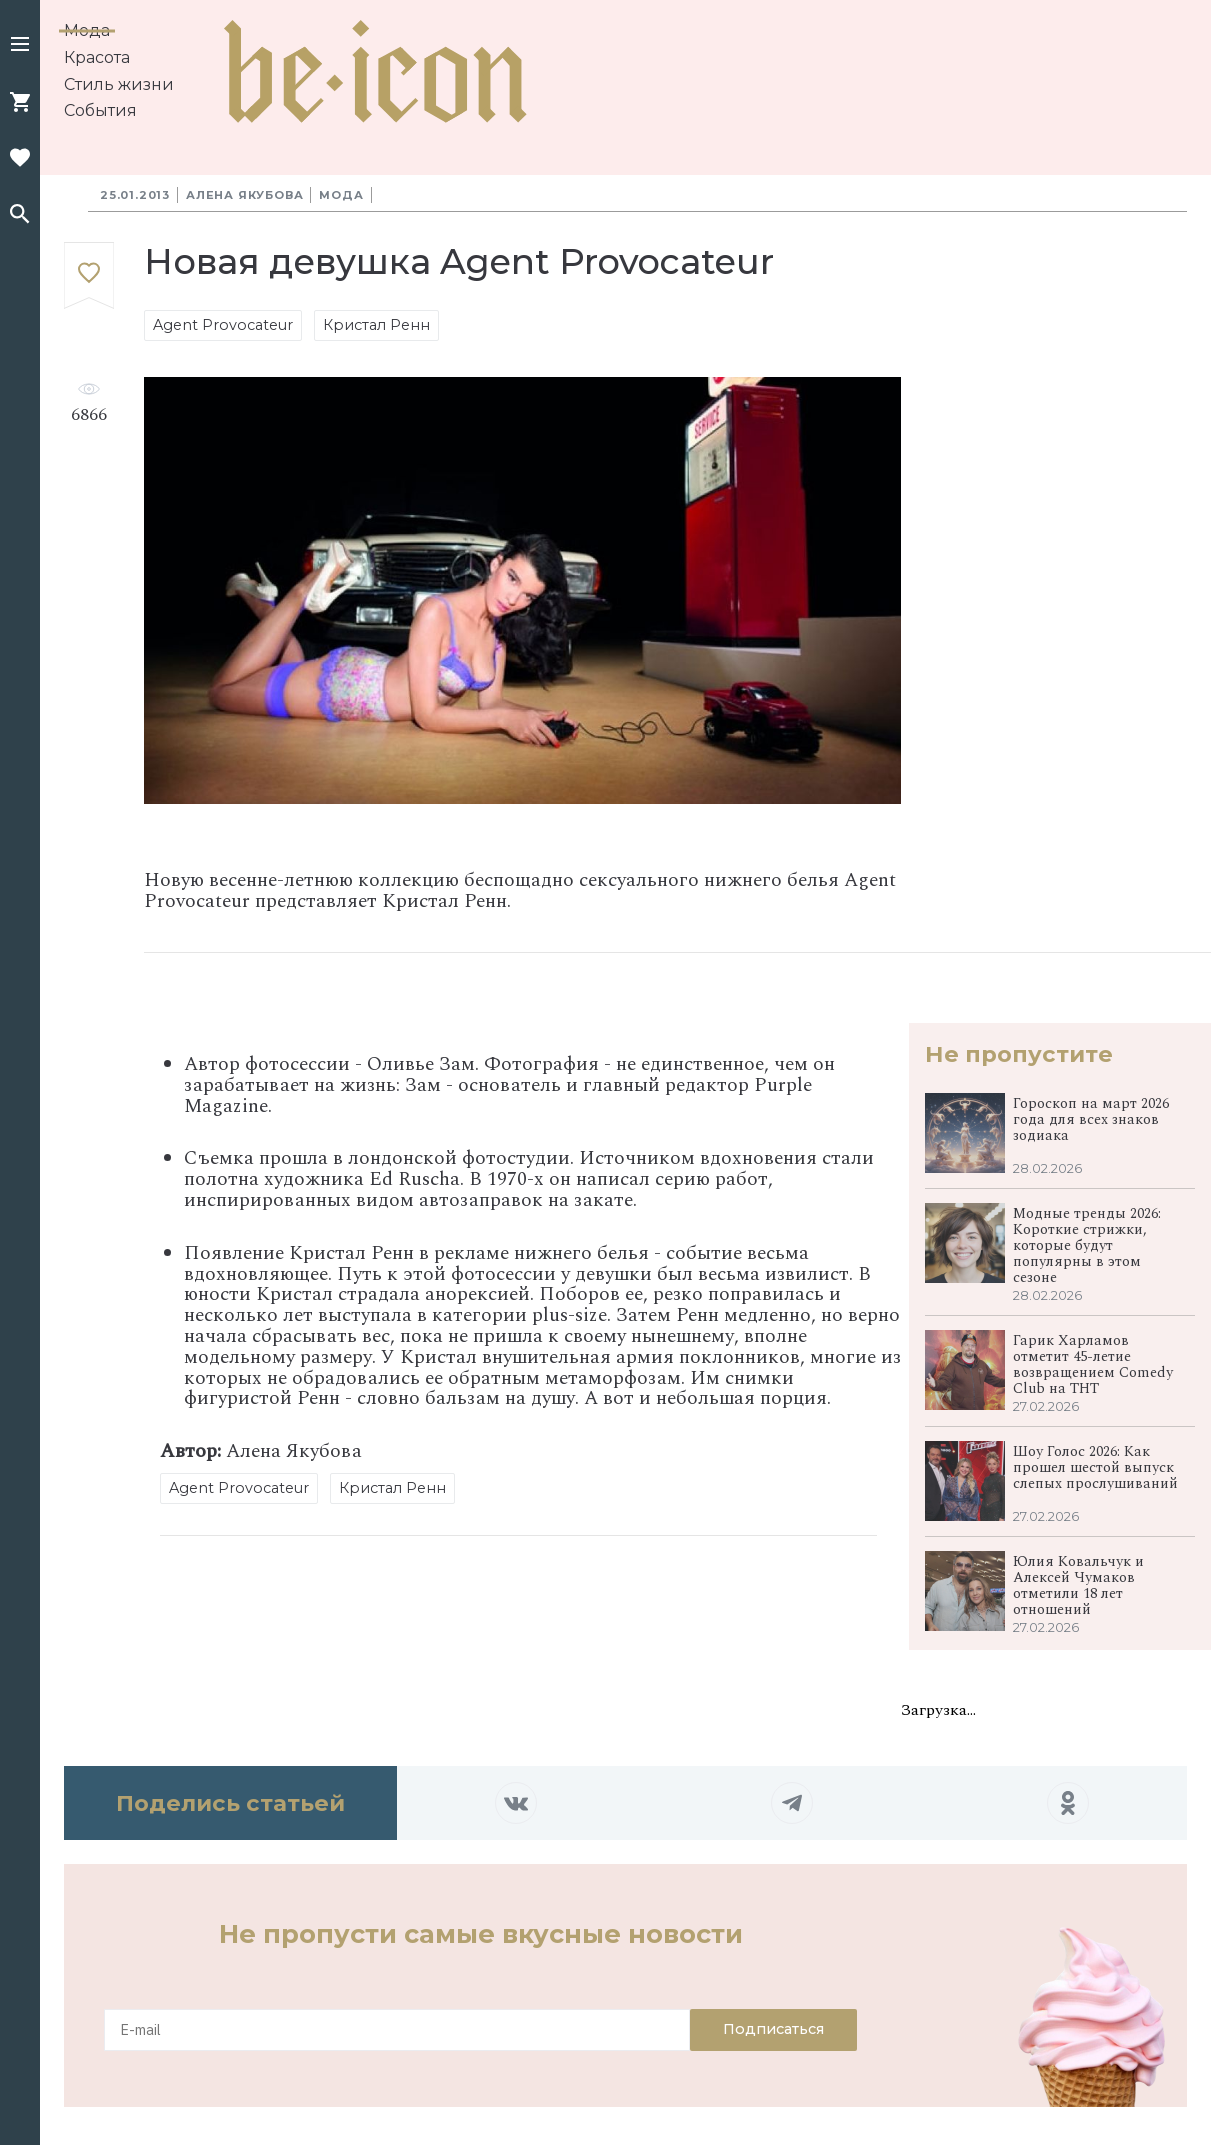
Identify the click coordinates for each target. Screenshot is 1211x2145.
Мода (87, 30)
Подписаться (773, 2029)
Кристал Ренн (376, 325)
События (100, 110)
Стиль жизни (119, 84)
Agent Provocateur (223, 325)
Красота (97, 57)
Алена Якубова (244, 195)
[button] (20, 46)
